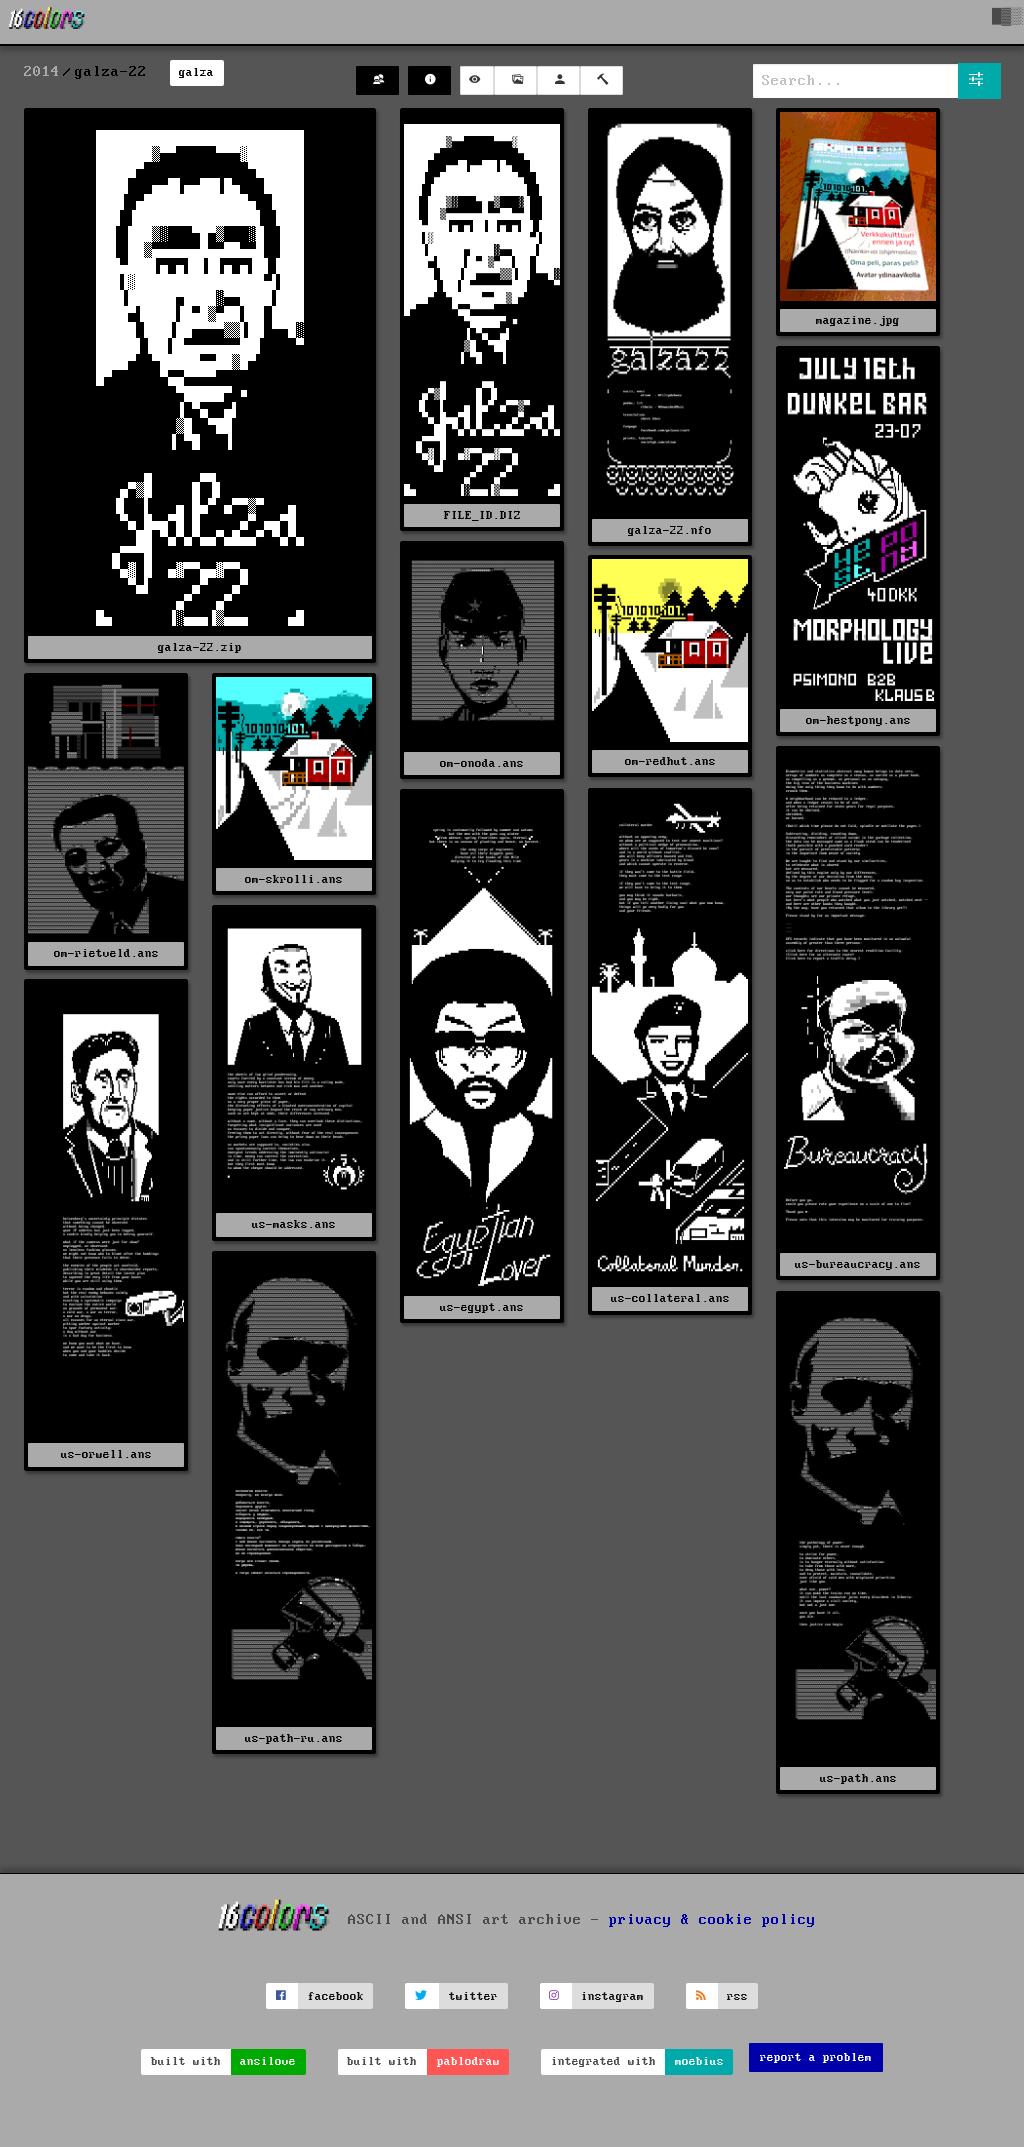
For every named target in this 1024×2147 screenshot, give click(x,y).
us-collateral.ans (670, 1298)
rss (737, 1996)
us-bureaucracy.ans (858, 1264)
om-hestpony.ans (858, 720)
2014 (42, 72)
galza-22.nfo (670, 530)
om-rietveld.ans (106, 953)
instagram (612, 1996)
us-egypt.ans (482, 1307)
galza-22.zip (200, 647)
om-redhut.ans (670, 761)
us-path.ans (858, 1778)
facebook (336, 1996)
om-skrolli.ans (294, 879)
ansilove (268, 2061)
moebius (699, 2061)
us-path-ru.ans (294, 1738)
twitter (473, 1996)
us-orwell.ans (106, 1454)
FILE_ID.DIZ (482, 515)
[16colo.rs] (47, 22)
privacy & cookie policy (712, 1920)
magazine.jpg (858, 320)
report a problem (816, 2057)
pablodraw (468, 2061)
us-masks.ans (294, 1224)
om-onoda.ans (482, 763)
